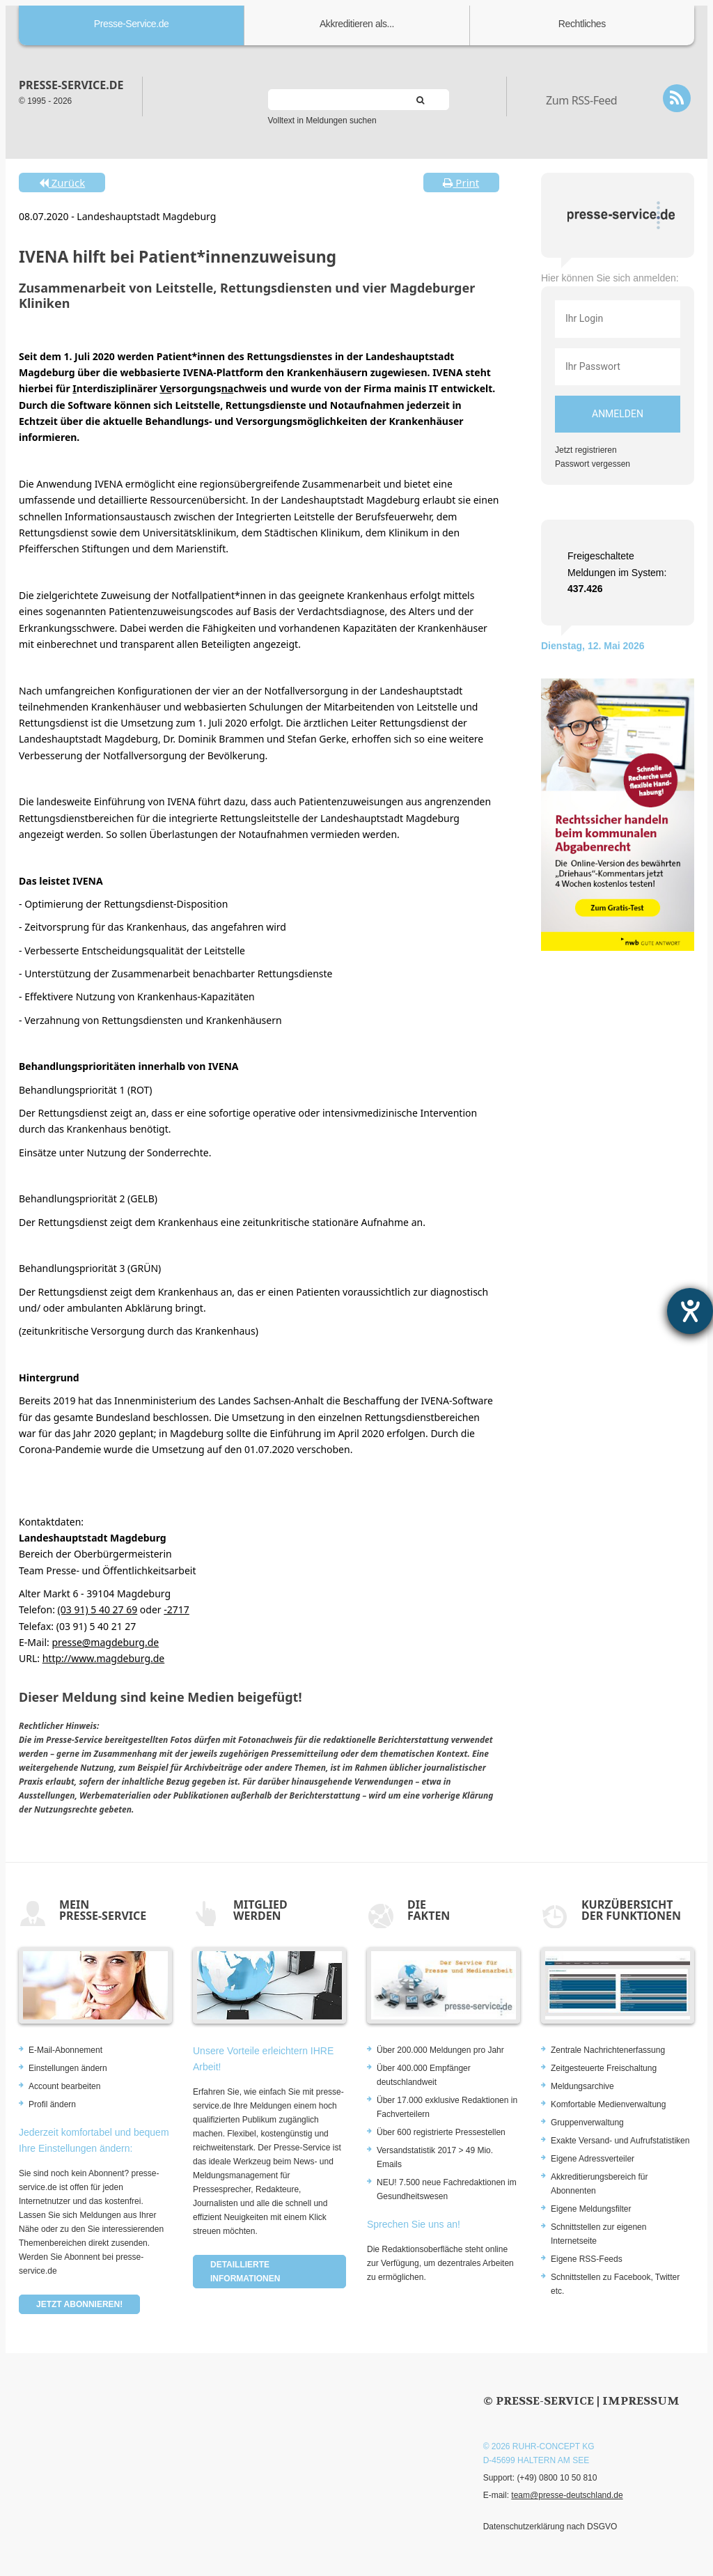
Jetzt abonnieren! (79, 2304)
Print (461, 182)
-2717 (176, 1609)
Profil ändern (52, 2104)
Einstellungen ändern (68, 2068)
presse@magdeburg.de (105, 1642)
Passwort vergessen (592, 464)
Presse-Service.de (131, 23)
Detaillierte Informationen (245, 2271)
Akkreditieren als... (357, 23)
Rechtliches (582, 23)
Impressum (641, 2400)
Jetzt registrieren (586, 450)
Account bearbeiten (64, 2086)
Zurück (62, 182)
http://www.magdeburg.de (103, 1658)
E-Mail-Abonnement (65, 2050)
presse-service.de (71, 85)
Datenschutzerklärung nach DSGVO (550, 2526)
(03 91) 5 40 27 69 (98, 1609)
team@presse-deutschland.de (566, 2495)
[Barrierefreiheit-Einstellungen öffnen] (690, 1311)
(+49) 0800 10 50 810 (557, 2478)
